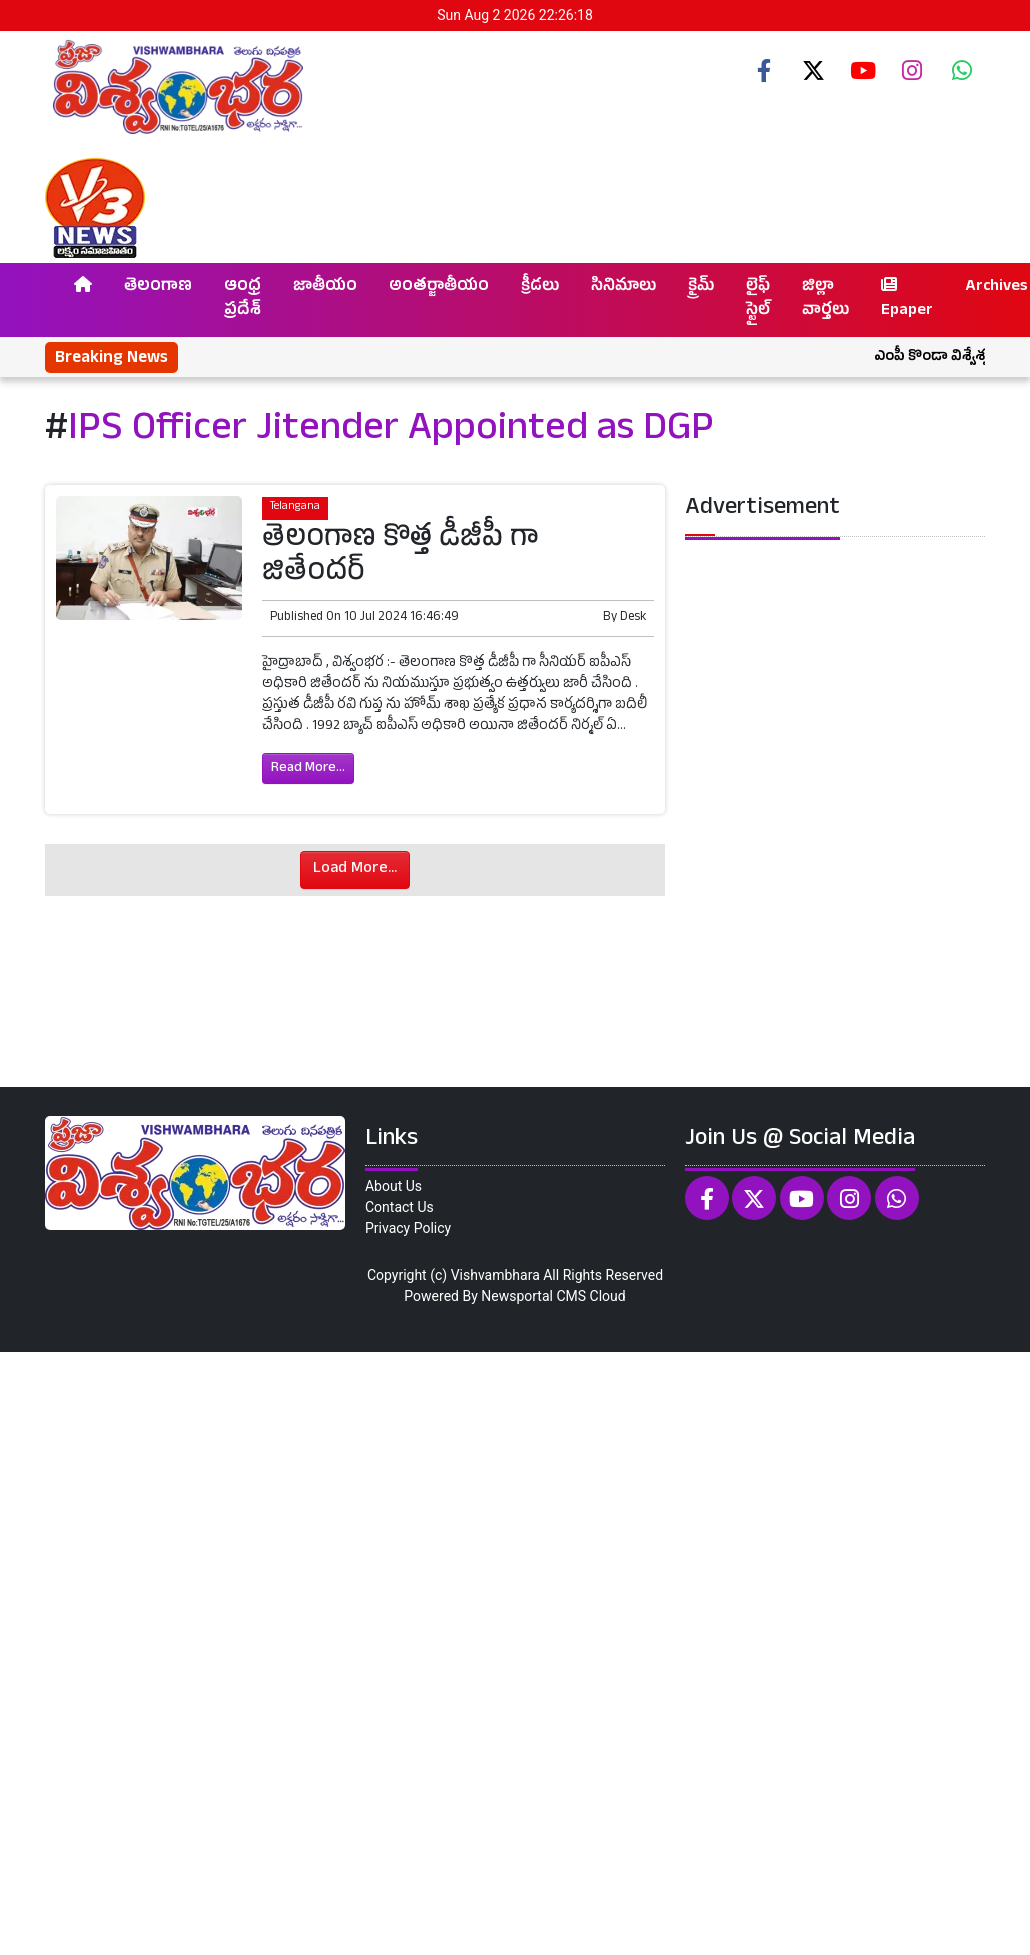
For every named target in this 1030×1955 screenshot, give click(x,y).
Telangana (295, 507)
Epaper (907, 300)
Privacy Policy (408, 1228)
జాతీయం (325, 288)
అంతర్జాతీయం (439, 288)
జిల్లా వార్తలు (825, 300)
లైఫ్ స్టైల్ (758, 300)
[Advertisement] (508, 1650)
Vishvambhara (495, 1275)
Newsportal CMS (533, 1296)
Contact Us (399, 1207)
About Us (393, 1186)
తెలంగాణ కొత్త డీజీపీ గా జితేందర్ (400, 558)
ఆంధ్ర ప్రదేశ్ (242, 300)
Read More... (308, 768)
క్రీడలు (540, 288)
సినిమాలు (623, 288)
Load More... (355, 870)
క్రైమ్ (701, 288)
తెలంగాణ (158, 288)
